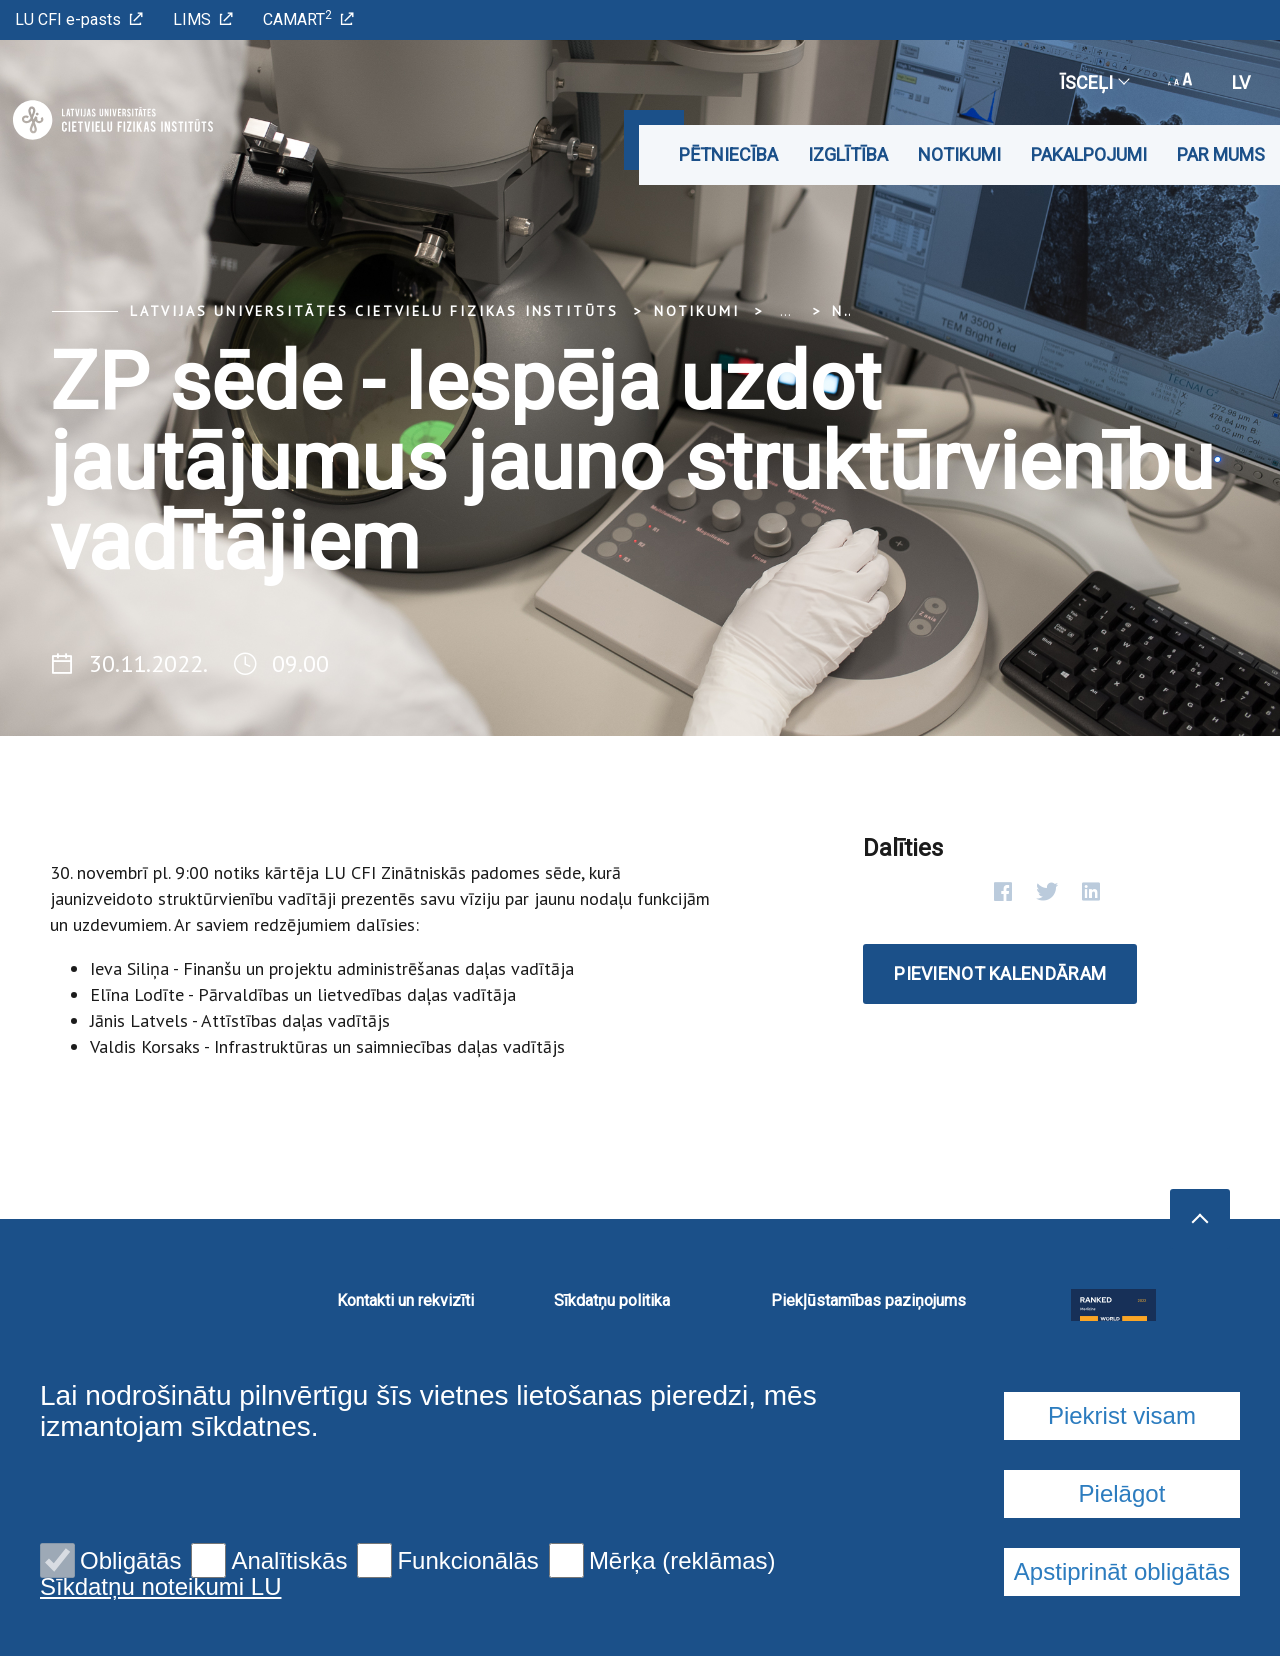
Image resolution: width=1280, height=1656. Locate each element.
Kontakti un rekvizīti (405, 1300)
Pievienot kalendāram (1000, 973)
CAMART (308, 18)
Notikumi (959, 154)
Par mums (1221, 154)
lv (1241, 82)
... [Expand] (785, 311)
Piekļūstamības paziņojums (868, 1300)
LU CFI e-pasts (79, 19)
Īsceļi (1094, 82)
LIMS (203, 19)
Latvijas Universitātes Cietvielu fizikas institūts (374, 311)
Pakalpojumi (1089, 154)
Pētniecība (728, 154)
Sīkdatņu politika (612, 1300)
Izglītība (848, 154)
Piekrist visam (1122, 1566)
